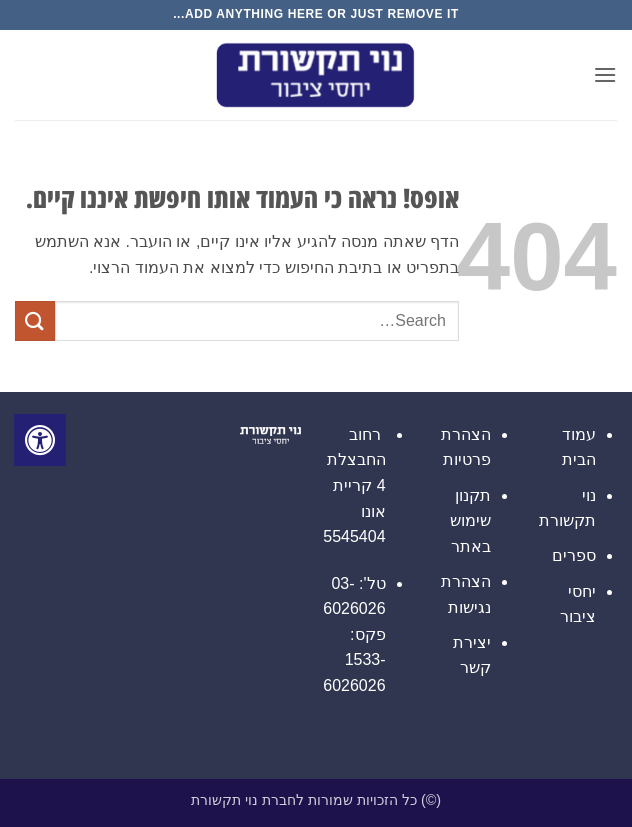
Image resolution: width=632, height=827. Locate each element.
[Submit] (35, 320)
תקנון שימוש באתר (470, 521)
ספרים (574, 555)
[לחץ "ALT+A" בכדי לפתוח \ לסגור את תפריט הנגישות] (40, 440)
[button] (605, 74)
